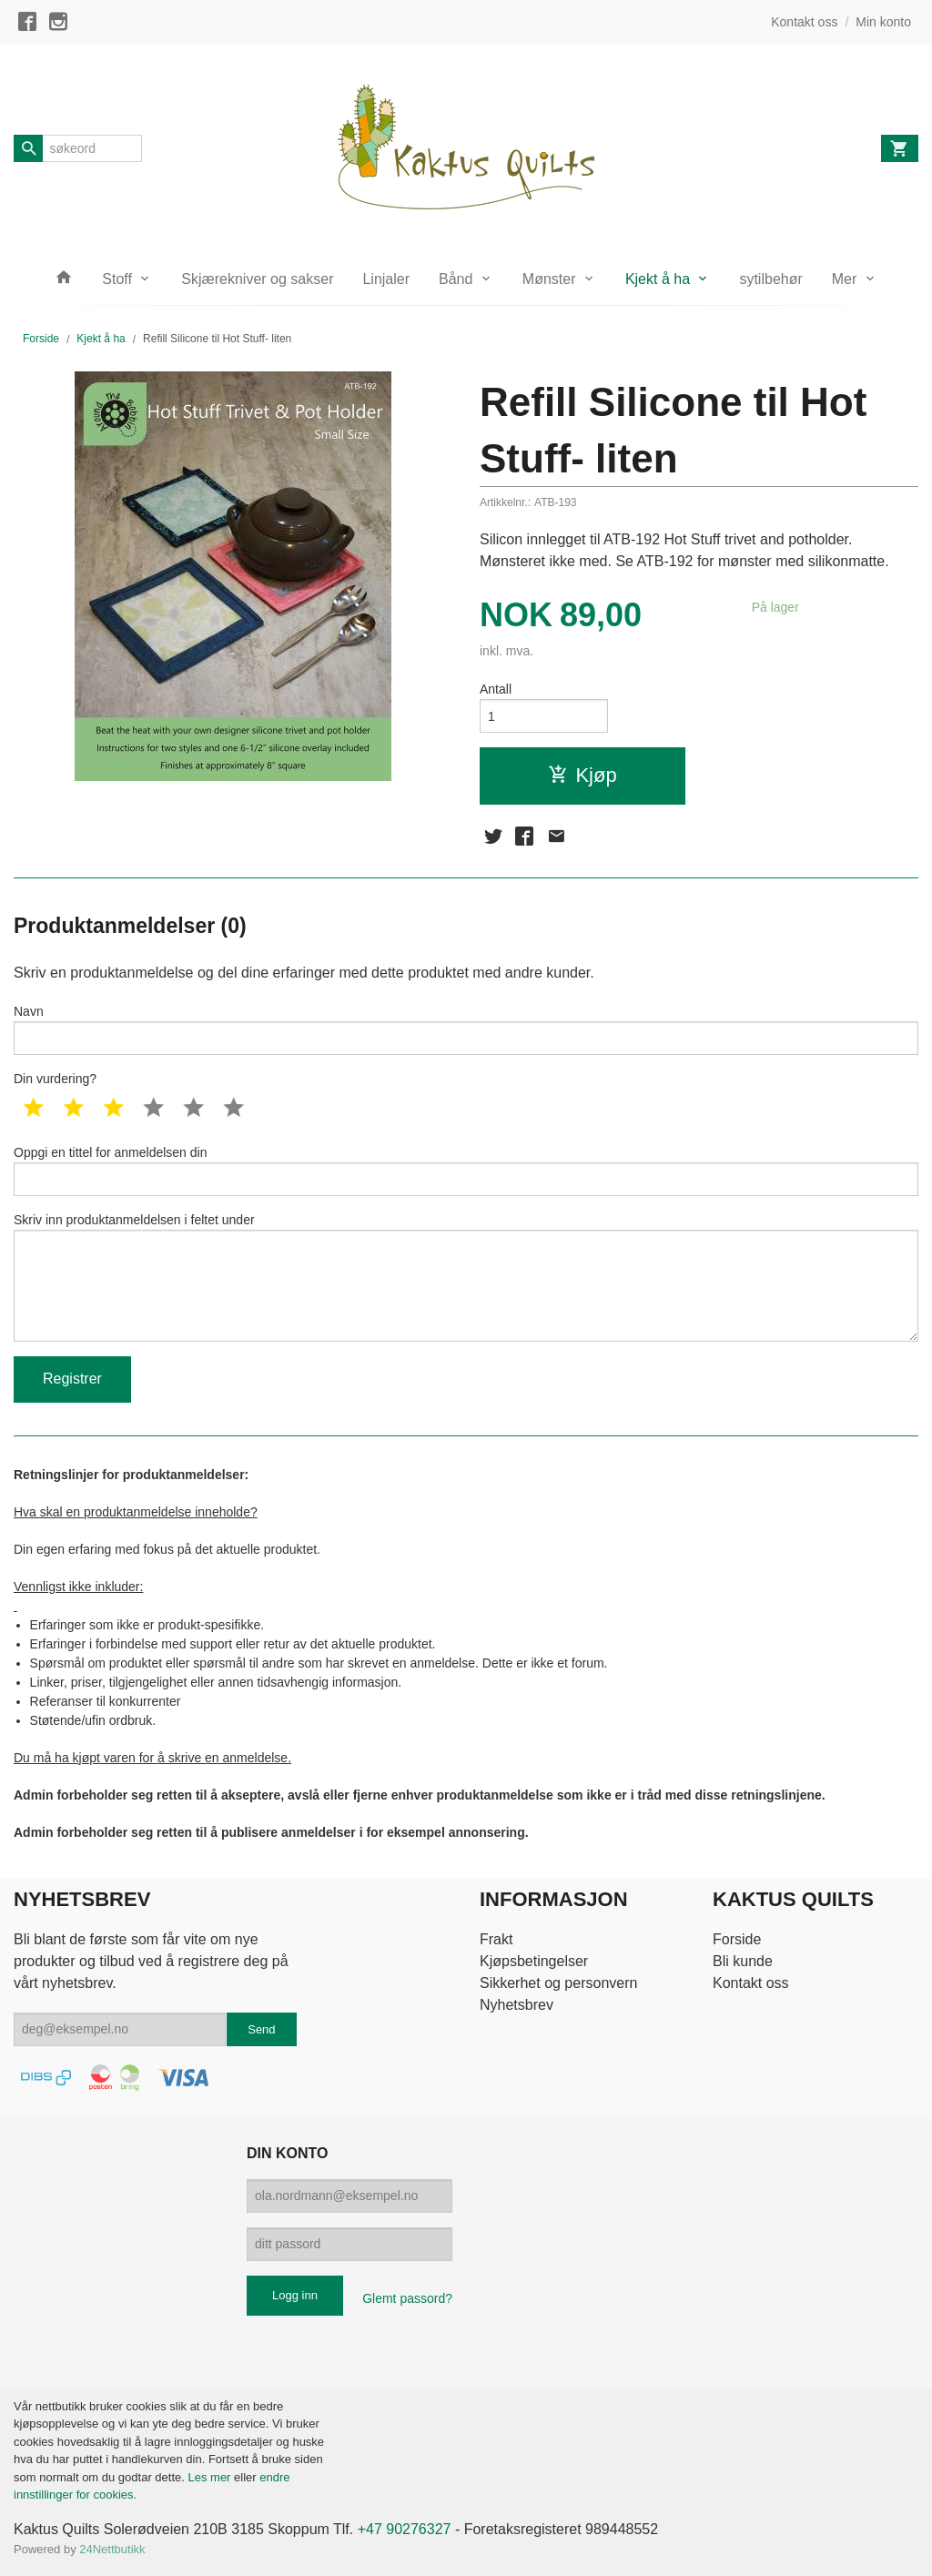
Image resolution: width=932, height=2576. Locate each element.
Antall (496, 689)
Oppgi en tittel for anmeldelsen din (466, 1170)
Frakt (496, 1939)
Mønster (549, 279)
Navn (466, 1029)
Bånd (455, 279)
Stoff (117, 279)
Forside (41, 338)
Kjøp (582, 775)
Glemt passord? (407, 2298)
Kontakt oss (751, 1983)
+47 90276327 (404, 2529)
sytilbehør (770, 279)
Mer (844, 279)
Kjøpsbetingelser (534, 1961)
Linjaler (386, 279)
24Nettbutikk (112, 2549)
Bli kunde (743, 1961)
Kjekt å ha (657, 279)
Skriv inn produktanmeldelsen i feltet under (466, 1277)
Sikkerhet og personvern (558, 1983)
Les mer (210, 2477)
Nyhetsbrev (516, 2005)
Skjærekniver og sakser (257, 279)
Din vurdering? (55, 1078)
